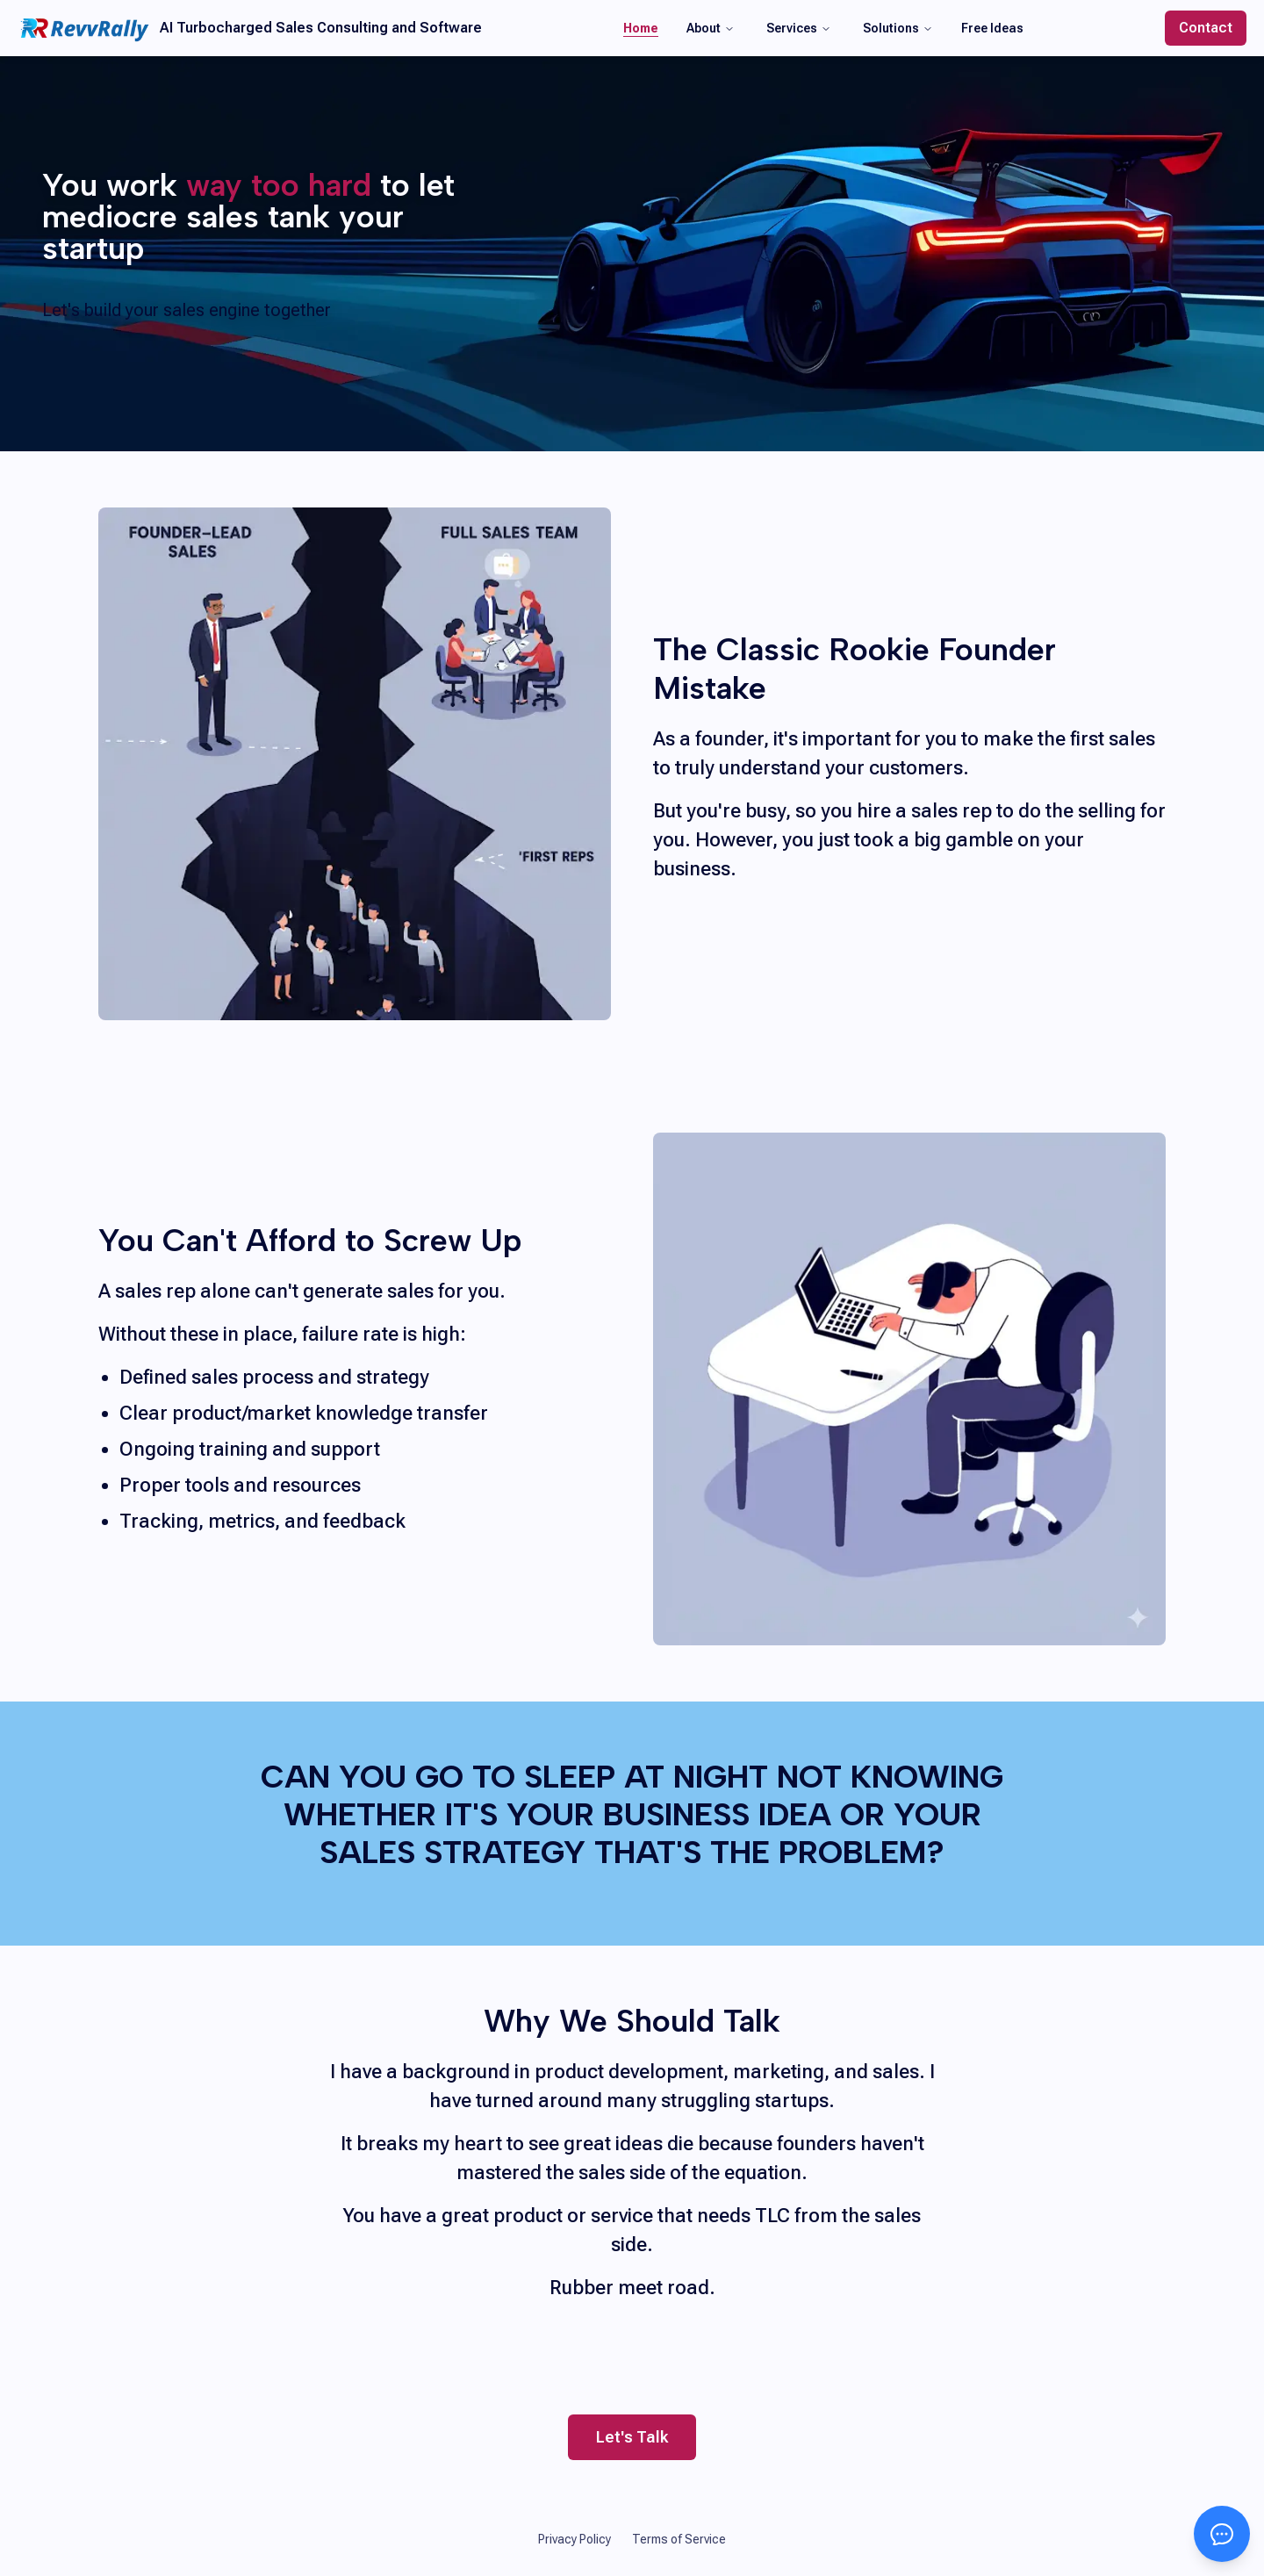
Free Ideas (992, 28)
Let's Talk (632, 2443)
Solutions (898, 28)
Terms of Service (679, 2539)
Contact (1205, 27)
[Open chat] (1222, 2534)
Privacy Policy (574, 2539)
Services (798, 28)
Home (640, 28)
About (710, 28)
